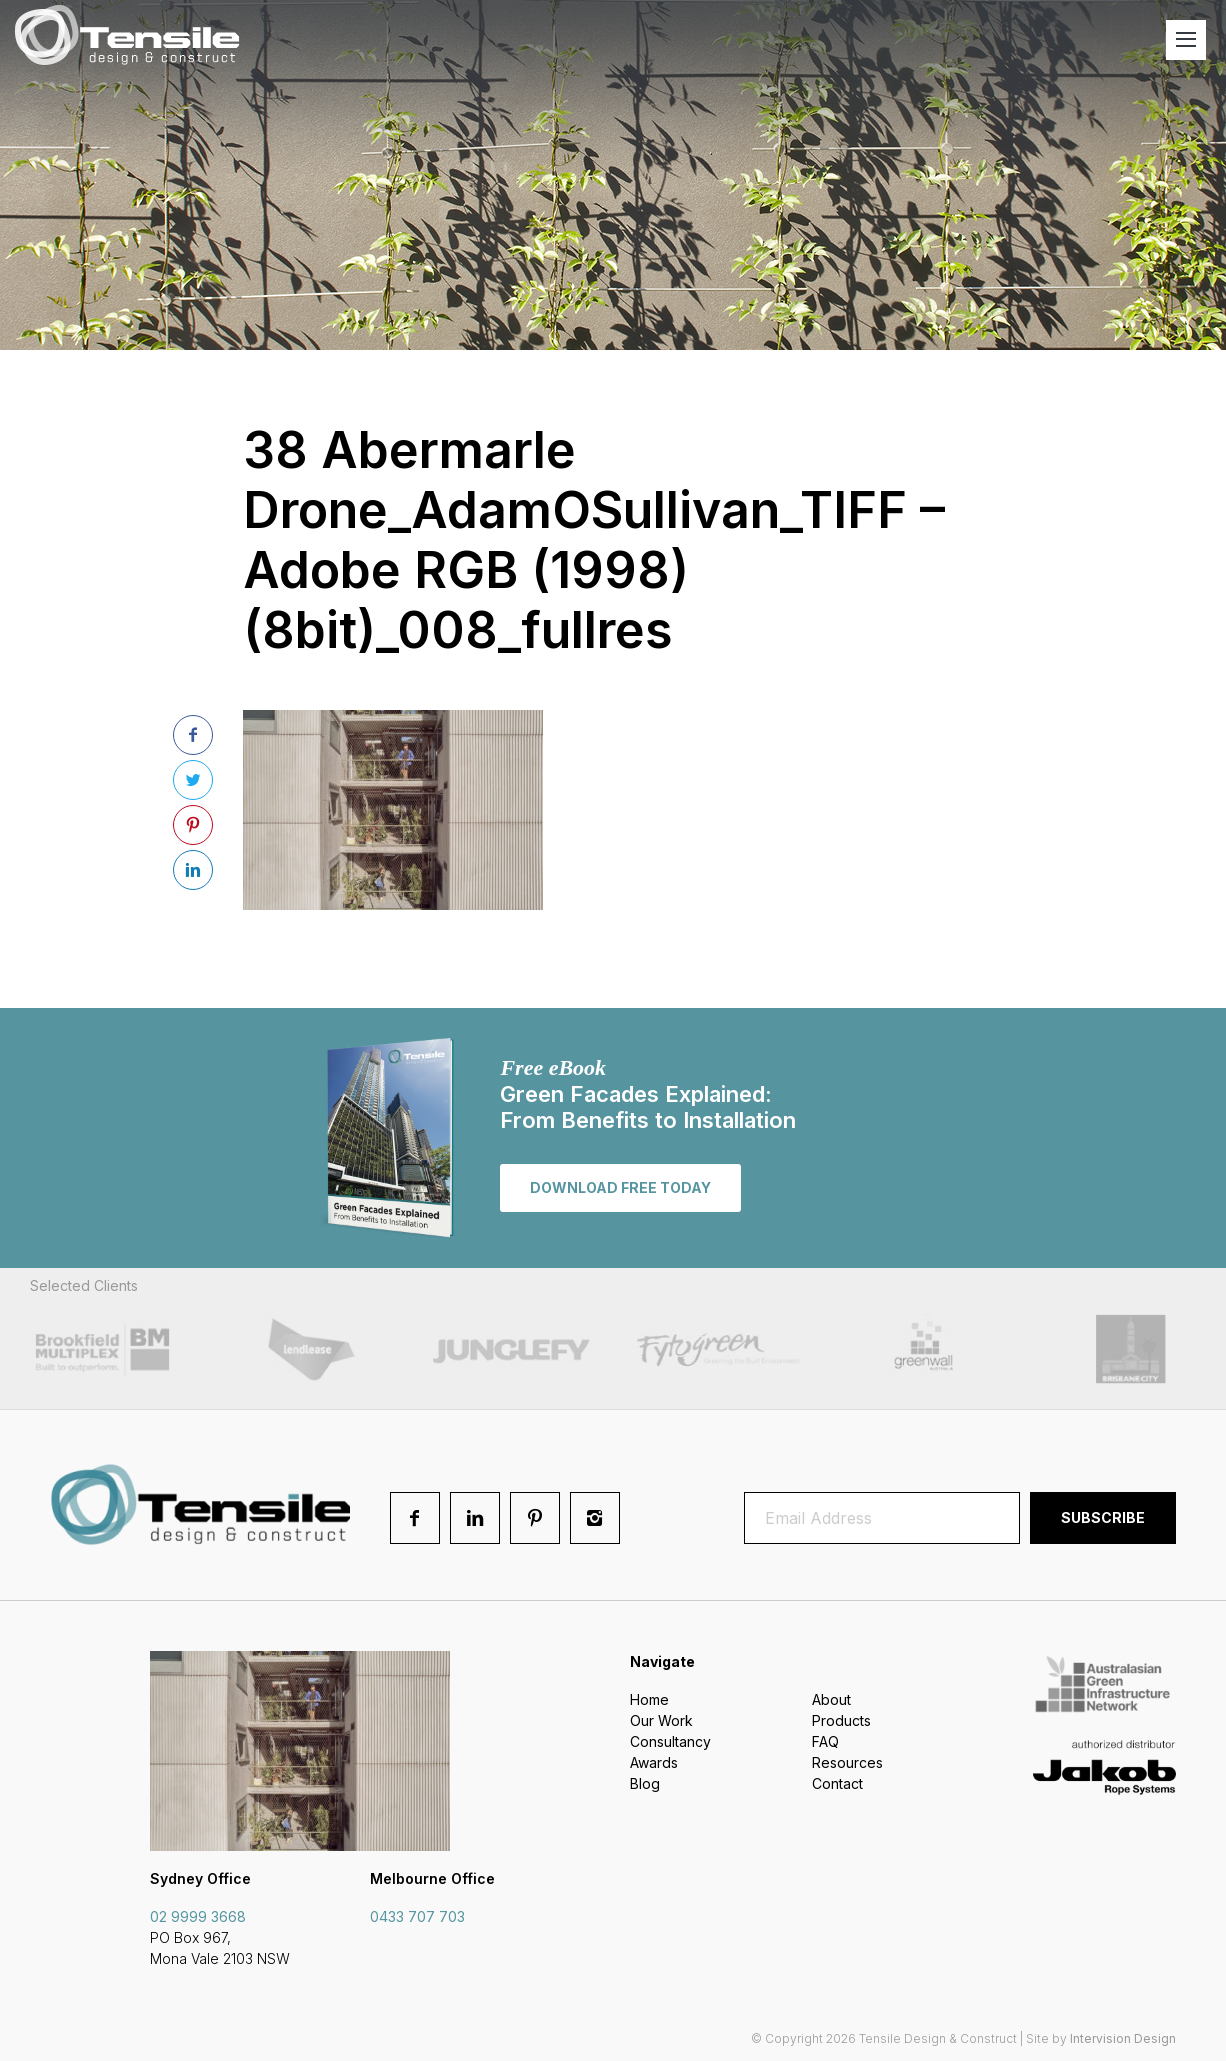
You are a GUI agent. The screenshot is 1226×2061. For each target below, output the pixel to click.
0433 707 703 (417, 1916)
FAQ (825, 1741)
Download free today (620, 1187)
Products (841, 1720)
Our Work (661, 1720)
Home (649, 1699)
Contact (837, 1783)
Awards (654, 1762)
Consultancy (670, 1741)
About (831, 1699)
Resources (847, 1762)
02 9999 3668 (198, 1916)
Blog (645, 1783)
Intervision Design (1123, 2038)
